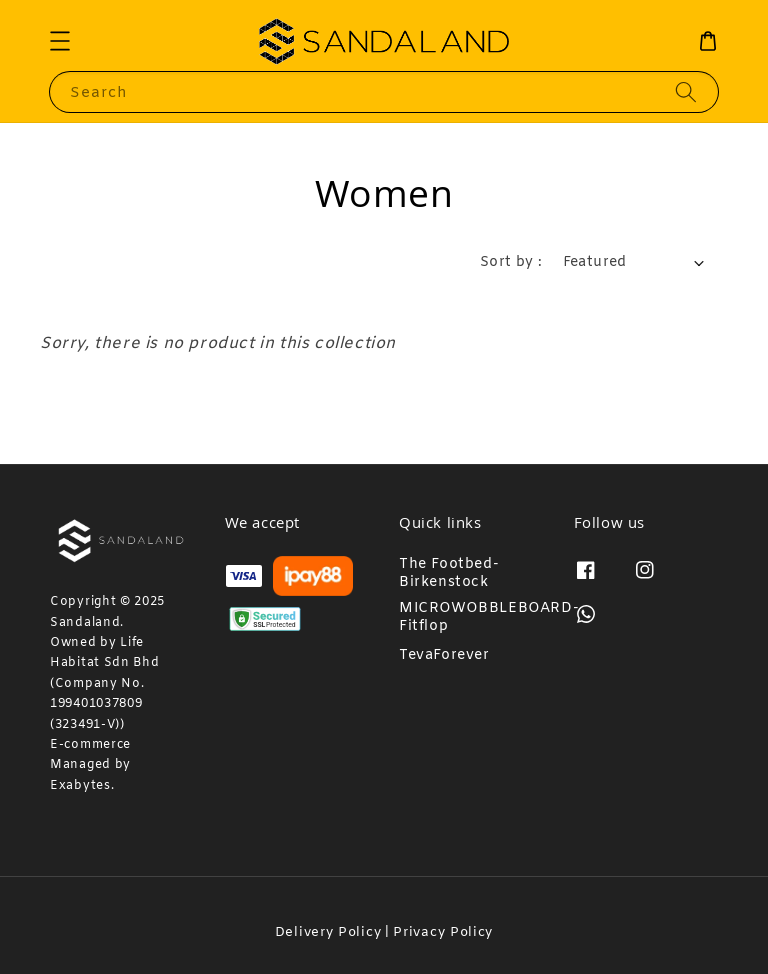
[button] (60, 41)
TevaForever (444, 655)
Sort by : (511, 262)
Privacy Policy (443, 932)
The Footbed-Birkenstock (449, 574)
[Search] (686, 91)
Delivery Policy (328, 932)
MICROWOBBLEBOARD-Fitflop (489, 617)
